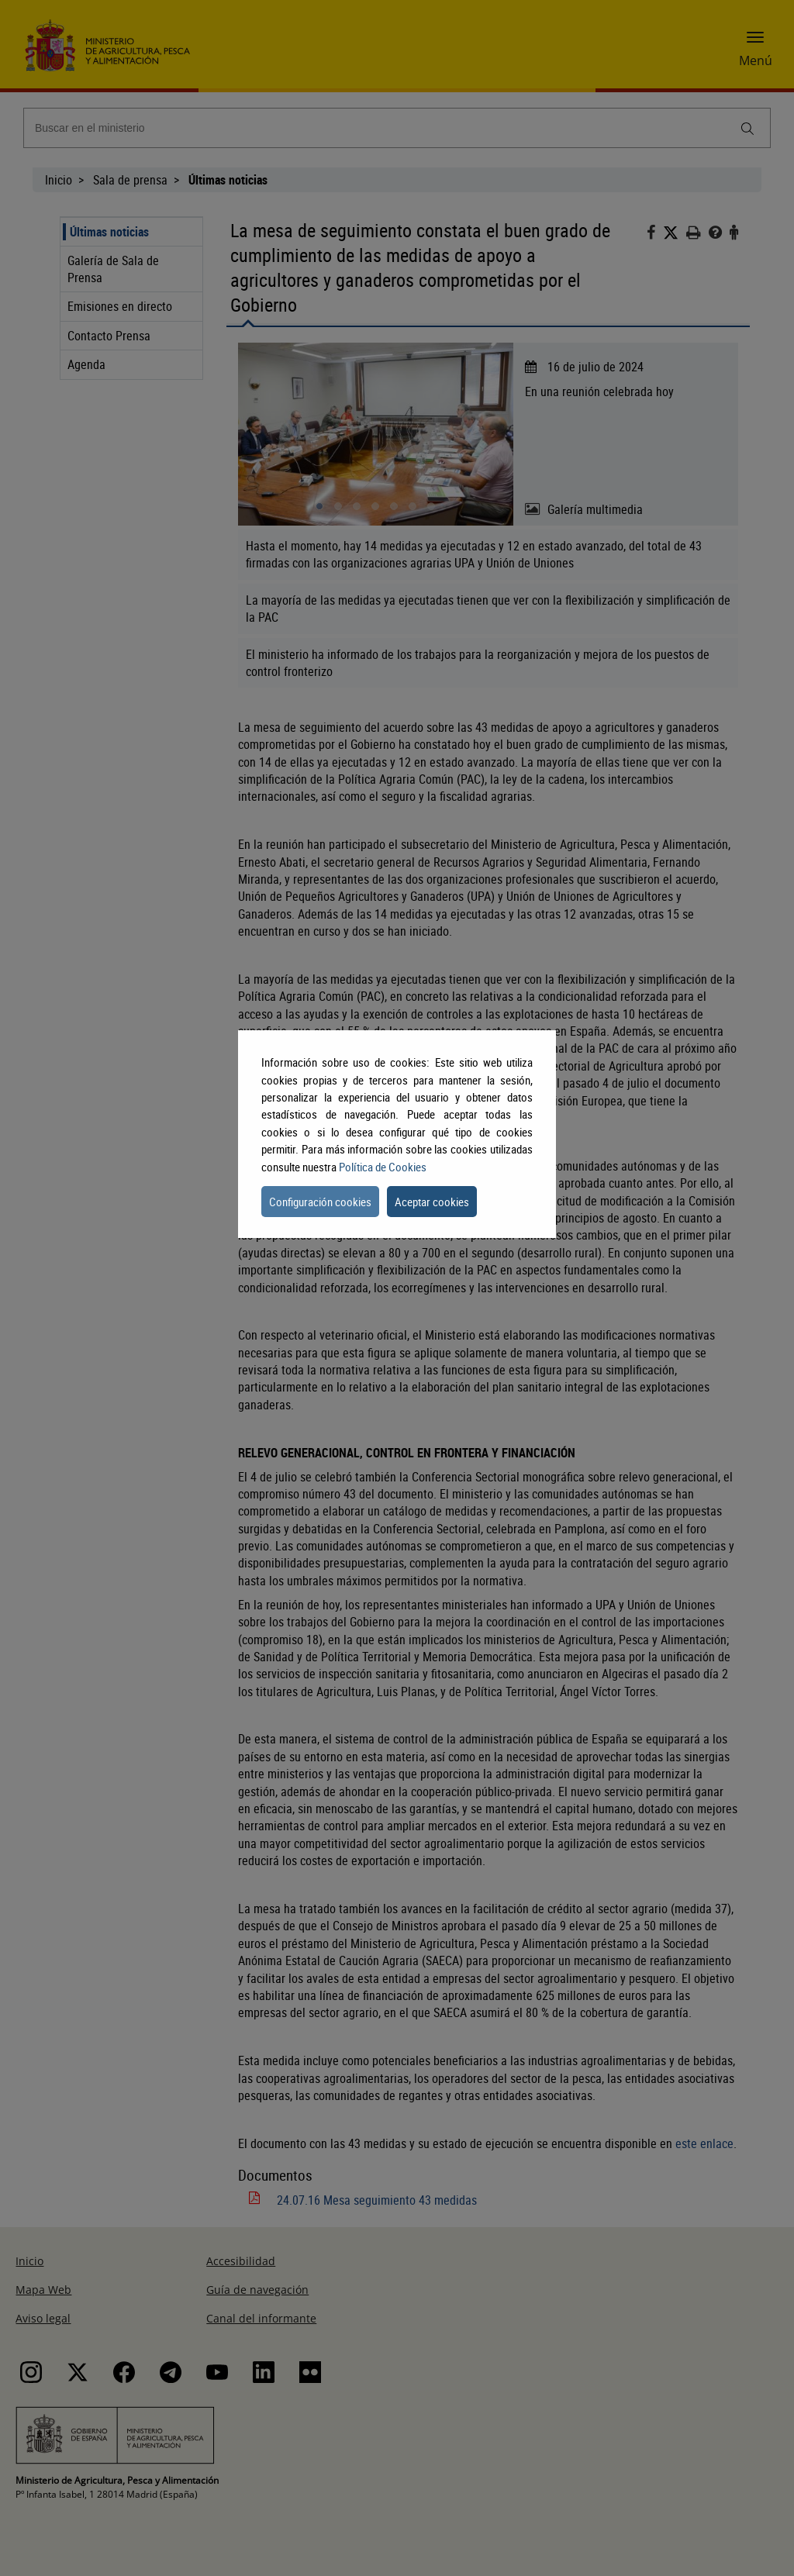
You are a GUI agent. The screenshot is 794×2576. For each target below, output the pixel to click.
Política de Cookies (382, 1166)
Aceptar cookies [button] (432, 1201)
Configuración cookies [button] (320, 1201)
